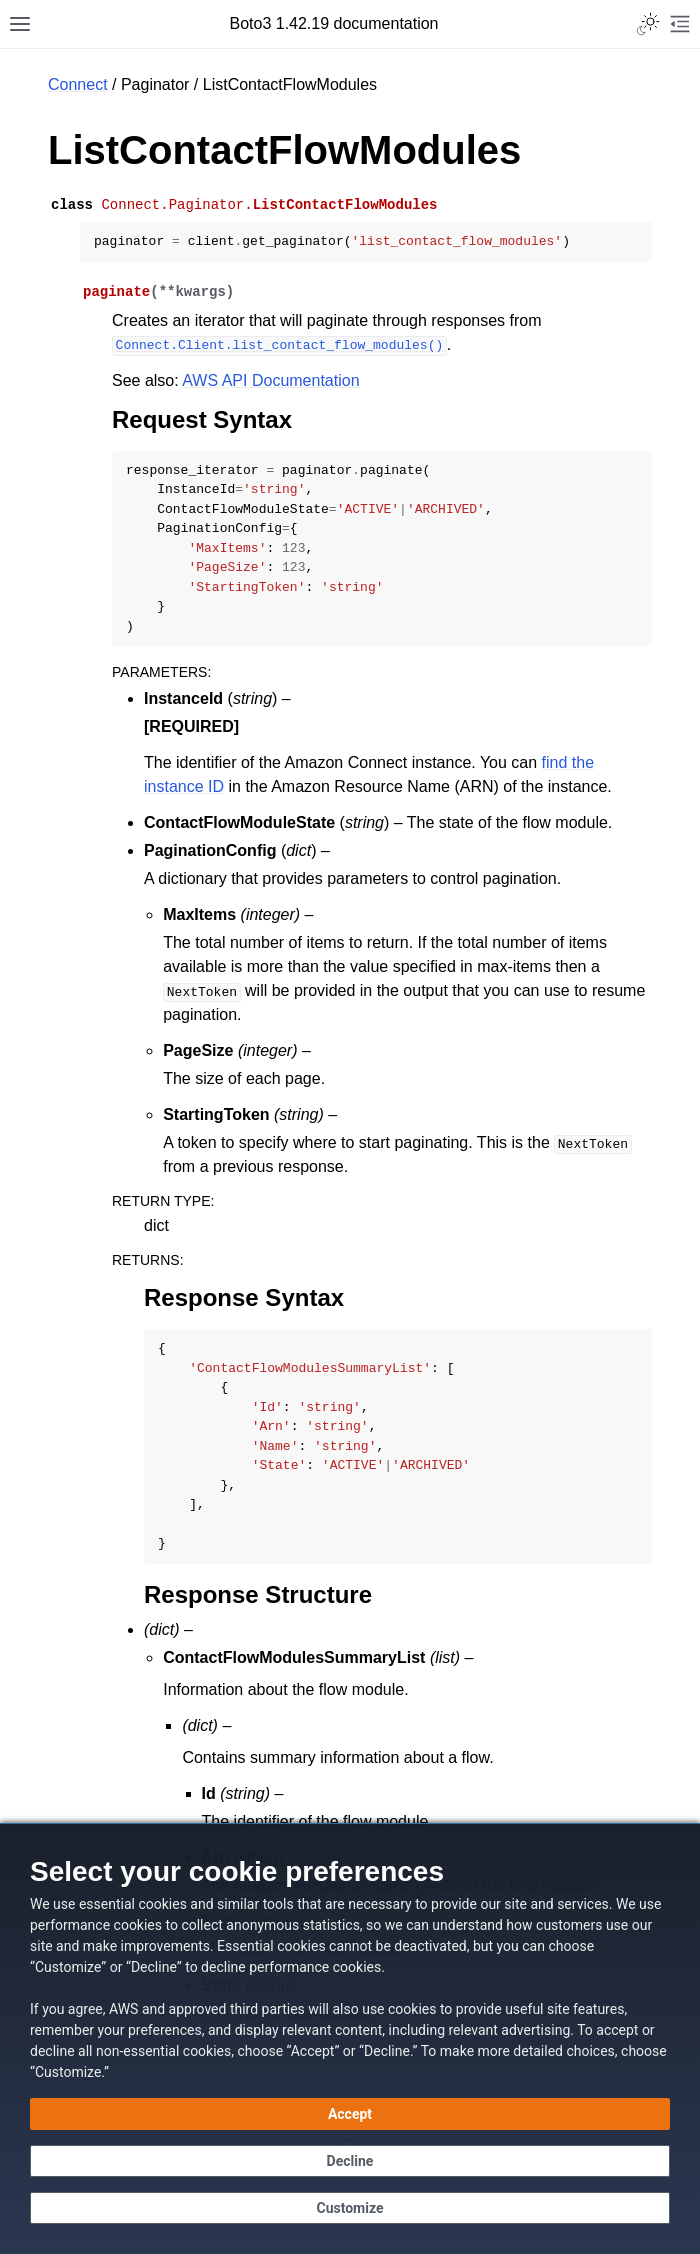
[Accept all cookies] (350, 2114)
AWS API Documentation (270, 380)
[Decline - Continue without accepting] (350, 2161)
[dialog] (350, 2038)
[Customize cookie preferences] (350, 2208)
